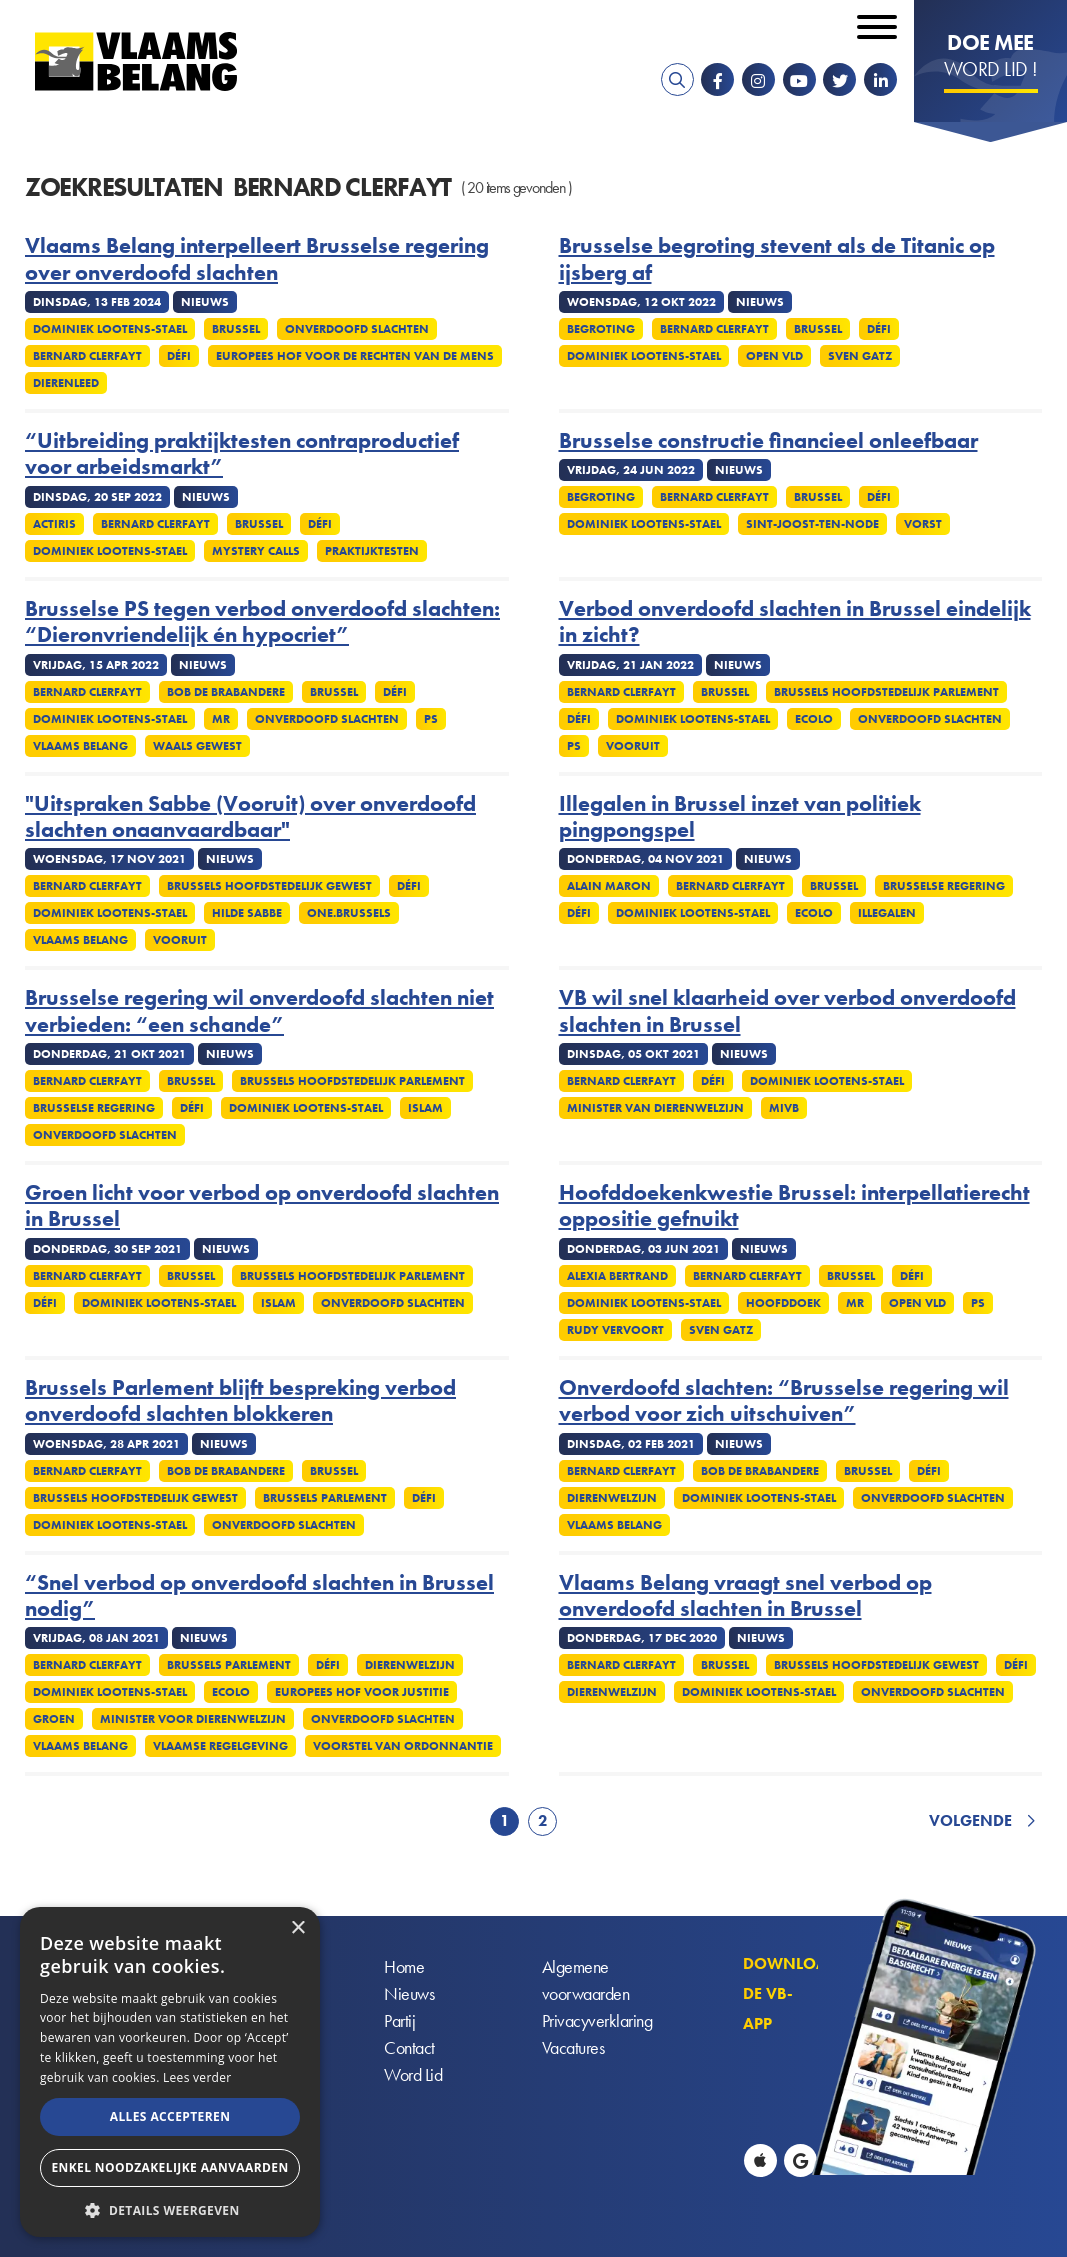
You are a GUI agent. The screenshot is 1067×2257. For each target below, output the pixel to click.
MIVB (784, 1108)
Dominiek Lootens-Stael (110, 329)
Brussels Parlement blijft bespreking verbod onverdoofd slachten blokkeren (240, 1401)
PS (431, 719)
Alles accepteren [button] (170, 2116)
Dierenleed (66, 383)
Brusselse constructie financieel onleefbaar (768, 441)
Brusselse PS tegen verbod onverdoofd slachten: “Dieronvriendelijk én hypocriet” (262, 622)
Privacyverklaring (597, 2021)
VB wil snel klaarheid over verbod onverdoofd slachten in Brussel (787, 1011)
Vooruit (633, 746)
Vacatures (573, 2048)
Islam (425, 1108)
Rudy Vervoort (615, 1330)
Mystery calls (256, 551)
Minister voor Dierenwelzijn (193, 1719)
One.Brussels (349, 913)
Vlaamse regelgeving (220, 1746)
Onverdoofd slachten (357, 329)
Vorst (923, 524)
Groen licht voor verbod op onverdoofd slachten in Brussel (262, 1206)
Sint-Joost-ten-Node (812, 524)
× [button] (297, 1928)
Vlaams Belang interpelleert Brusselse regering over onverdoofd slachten (257, 259)
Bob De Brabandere (226, 692)
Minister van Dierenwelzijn (655, 1108)
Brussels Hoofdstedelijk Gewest (269, 886)
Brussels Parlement (325, 1498)
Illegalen (887, 913)
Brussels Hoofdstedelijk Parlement (886, 692)
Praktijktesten (372, 551)
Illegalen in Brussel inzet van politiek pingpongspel (740, 817)
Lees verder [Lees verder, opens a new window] (197, 2077)
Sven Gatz (860, 356)
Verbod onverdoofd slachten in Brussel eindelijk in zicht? (795, 622)
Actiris (54, 524)
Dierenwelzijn (612, 1498)
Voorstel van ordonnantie (403, 1746)
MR (221, 719)
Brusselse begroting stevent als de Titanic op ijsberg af (777, 259)
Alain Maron (609, 886)
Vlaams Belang (80, 746)
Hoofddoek (783, 1303)
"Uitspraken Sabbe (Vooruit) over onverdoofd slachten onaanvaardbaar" (250, 817)
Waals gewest (197, 746)
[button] (170, 2208)
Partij (399, 2021)
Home (404, 1967)
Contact (409, 2048)
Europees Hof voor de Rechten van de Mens (355, 356)
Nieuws (409, 1994)
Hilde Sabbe (247, 913)
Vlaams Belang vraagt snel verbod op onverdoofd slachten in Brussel (745, 1596)
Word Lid (413, 2075)
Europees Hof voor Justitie (362, 1692)
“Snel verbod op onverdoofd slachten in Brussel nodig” (259, 1596)
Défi (179, 356)
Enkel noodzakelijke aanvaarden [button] (169, 2167)
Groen (54, 1719)
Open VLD (774, 356)
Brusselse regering (944, 886)
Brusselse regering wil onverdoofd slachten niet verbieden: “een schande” (259, 1011)
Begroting (601, 329)
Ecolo (814, 719)
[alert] (170, 2072)
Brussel (236, 329)
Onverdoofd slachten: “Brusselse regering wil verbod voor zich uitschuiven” (784, 1401)
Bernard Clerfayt (87, 356)
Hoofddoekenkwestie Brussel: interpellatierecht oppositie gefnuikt (794, 1206)
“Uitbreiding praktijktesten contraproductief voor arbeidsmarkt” (242, 454)
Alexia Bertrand (617, 1276)
